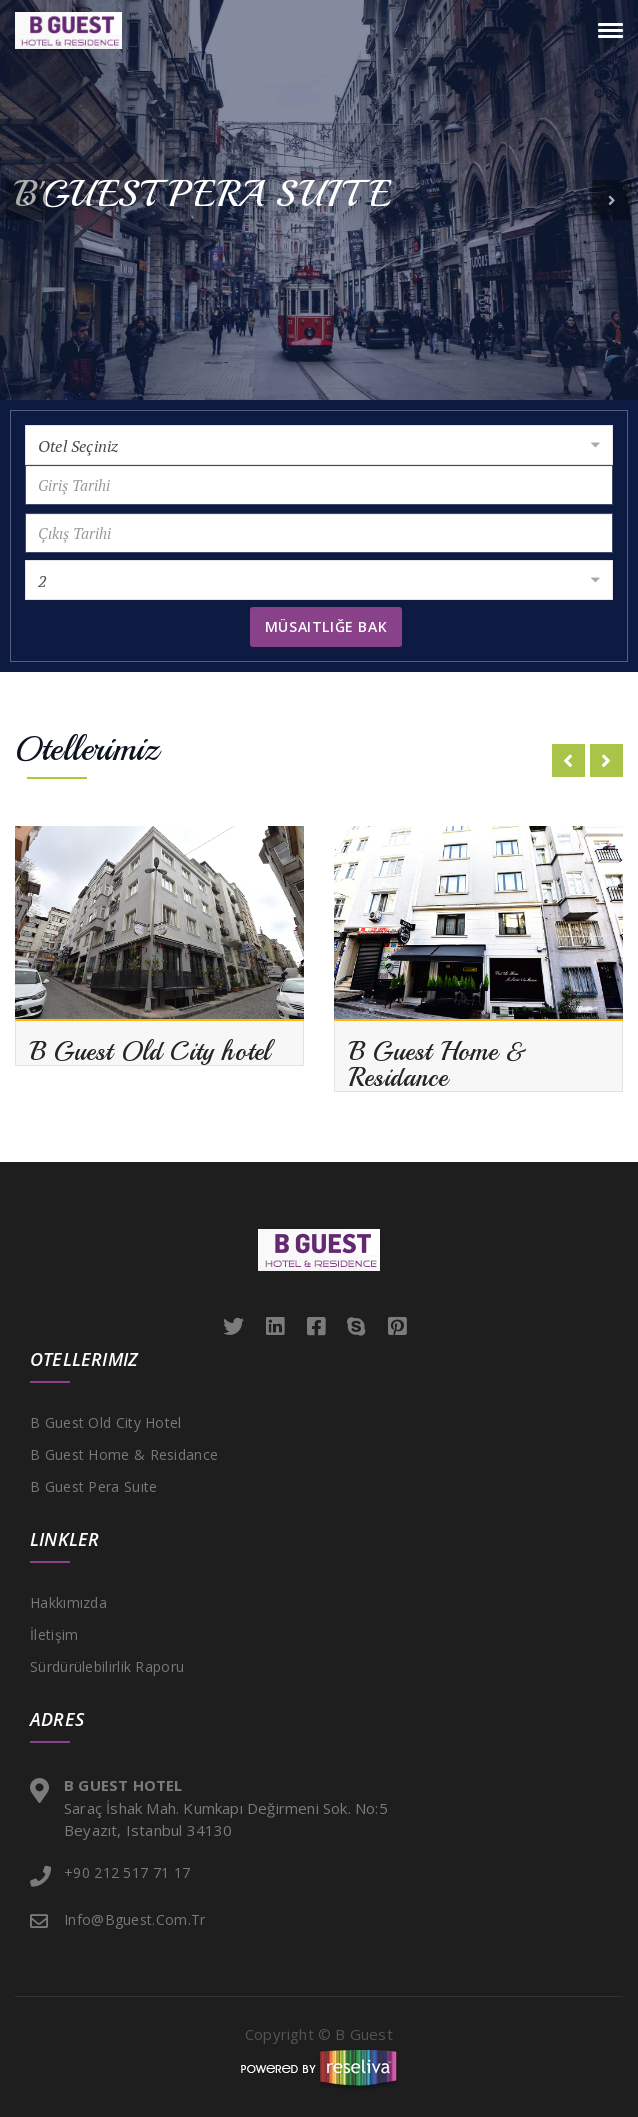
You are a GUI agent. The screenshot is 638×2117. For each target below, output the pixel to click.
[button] (26, 200)
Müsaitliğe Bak (326, 626)
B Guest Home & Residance (124, 1454)
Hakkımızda (68, 1602)
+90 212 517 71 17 (127, 1872)
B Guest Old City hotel (106, 1422)
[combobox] (319, 445)
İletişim (54, 1634)
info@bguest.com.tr (134, 1919)
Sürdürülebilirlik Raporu (107, 1666)
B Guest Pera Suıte (93, 1486)
